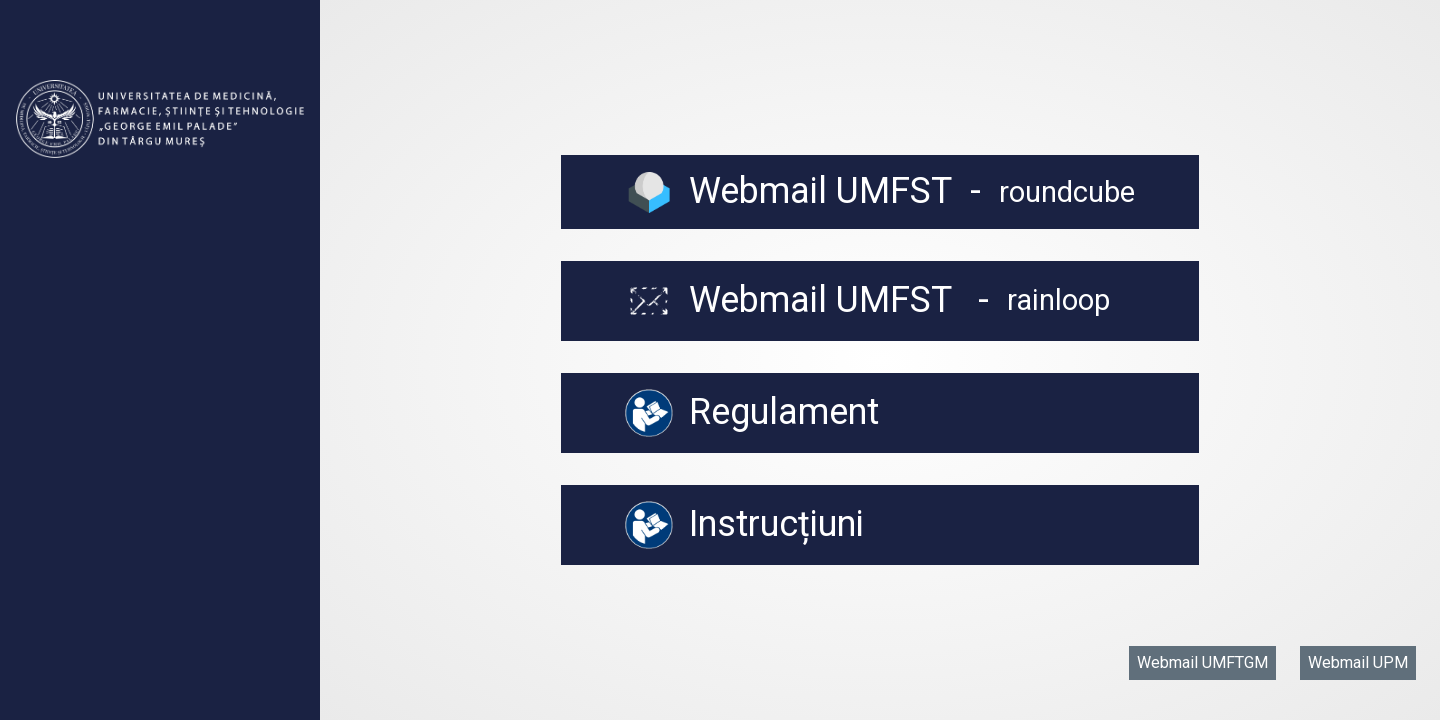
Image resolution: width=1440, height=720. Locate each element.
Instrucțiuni (744, 525)
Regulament (752, 413)
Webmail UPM (1358, 662)
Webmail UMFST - (880, 191)
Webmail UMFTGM (1202, 662)
